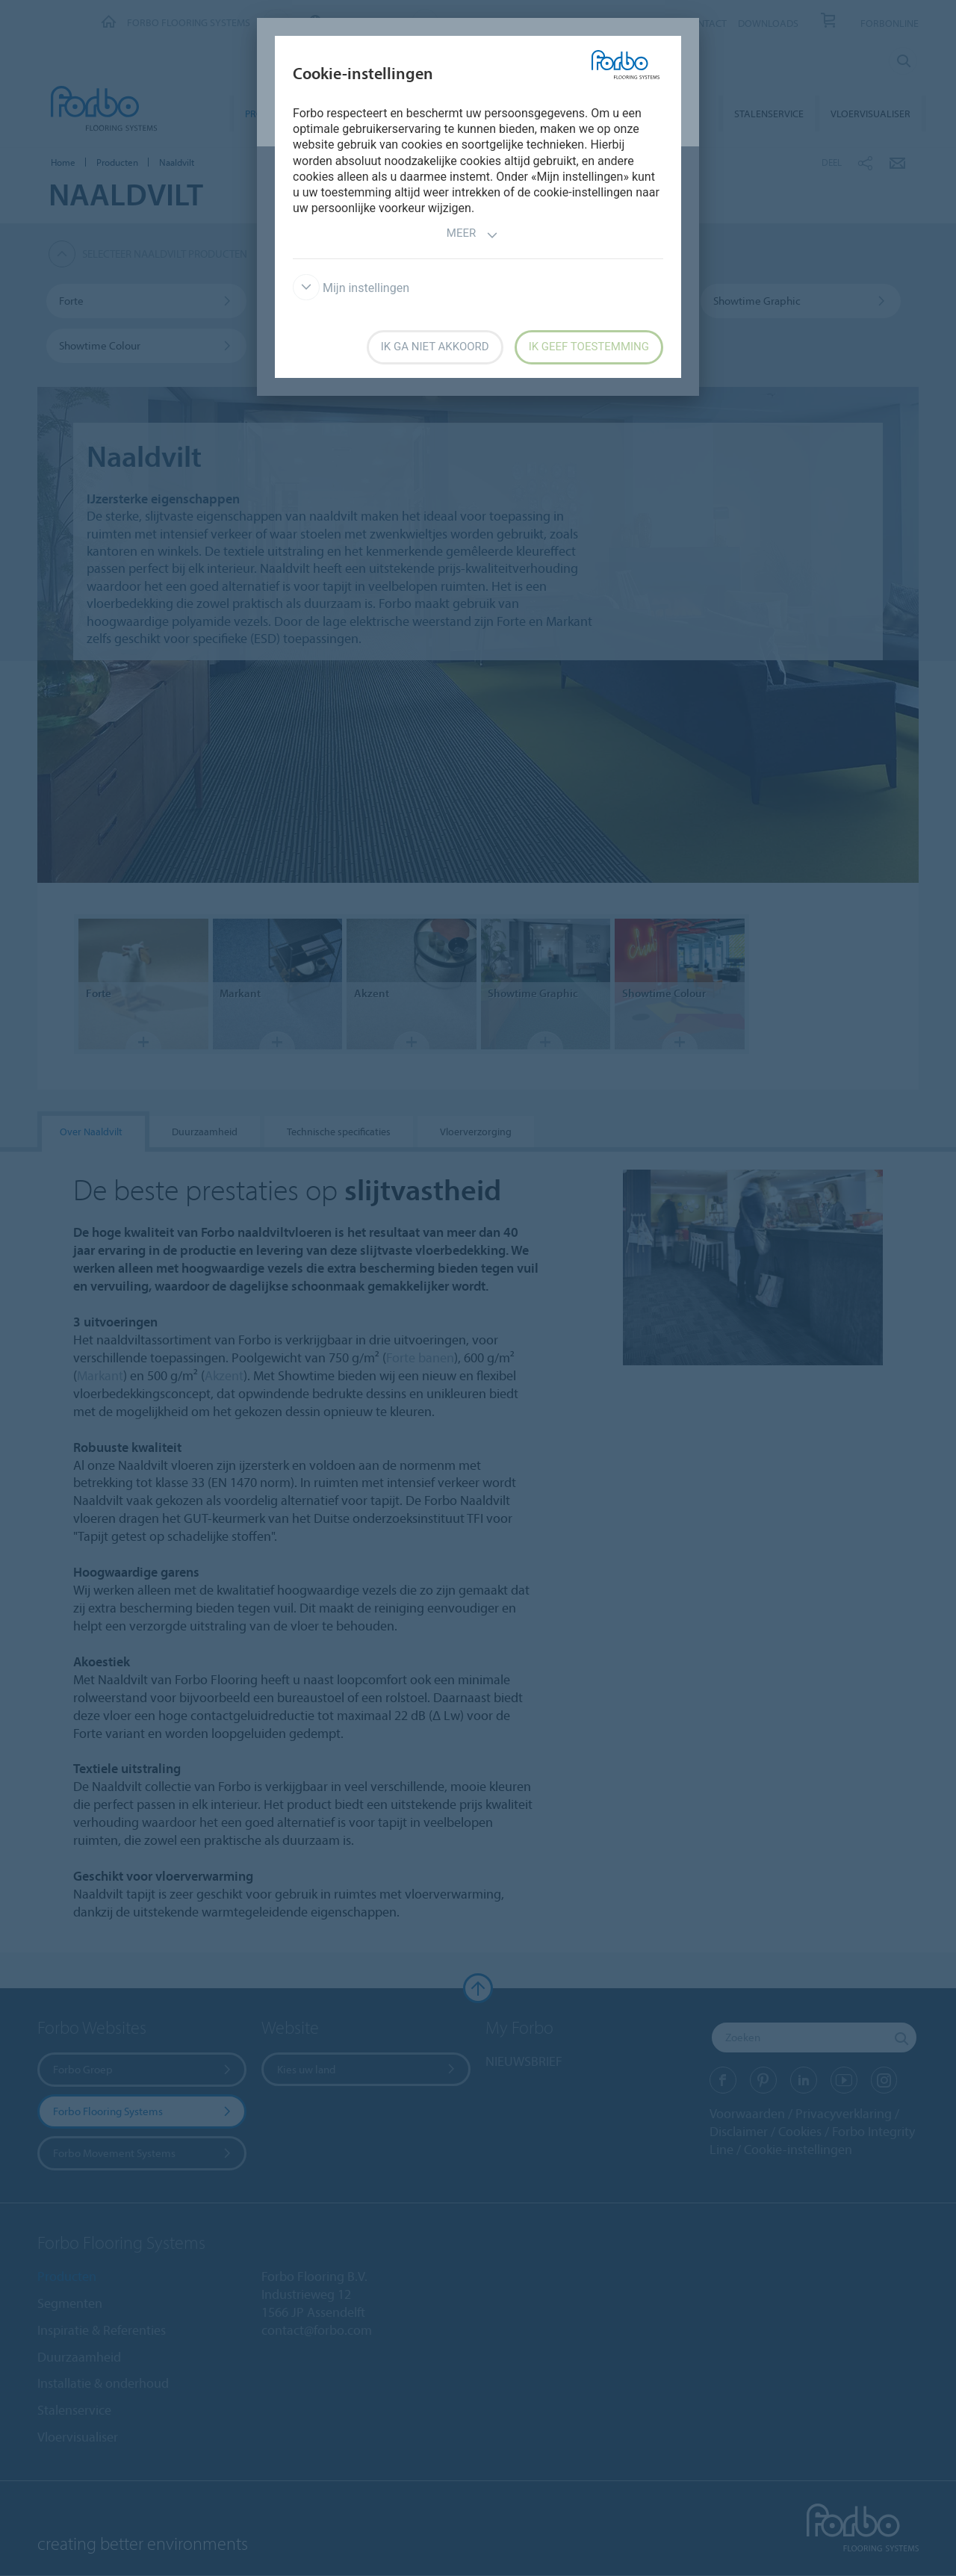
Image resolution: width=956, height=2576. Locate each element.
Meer (472, 234)
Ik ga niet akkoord (435, 346)
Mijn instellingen (351, 288)
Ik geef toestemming (589, 346)
